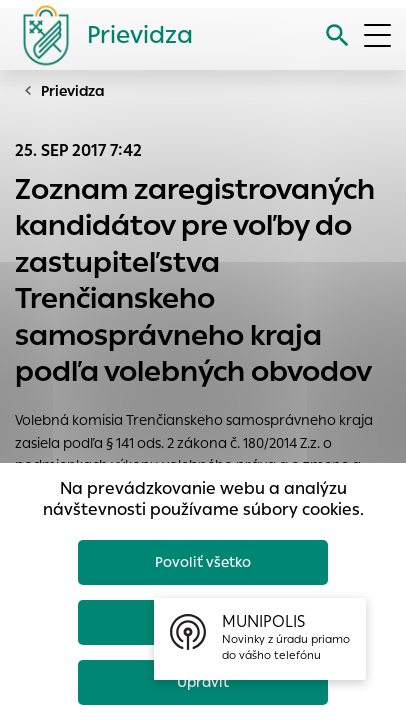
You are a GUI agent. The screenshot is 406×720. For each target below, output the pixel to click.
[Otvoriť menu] (377, 35)
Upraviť (203, 682)
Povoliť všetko (203, 562)
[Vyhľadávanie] (337, 35)
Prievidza (73, 91)
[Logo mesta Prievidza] (100, 35)
